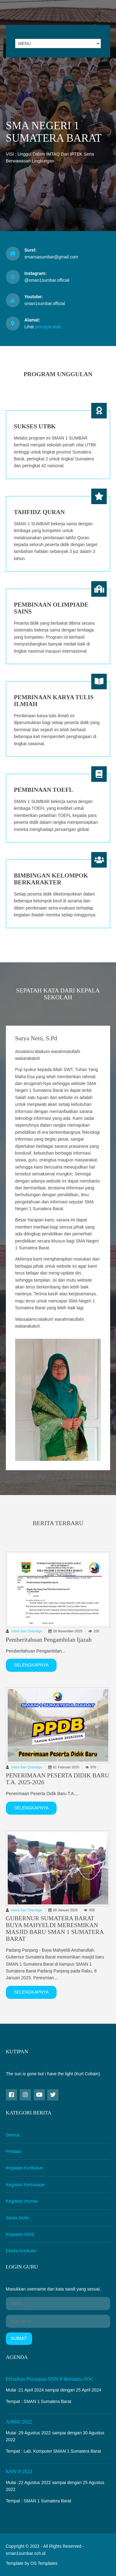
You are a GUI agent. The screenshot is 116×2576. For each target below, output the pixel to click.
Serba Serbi (17, 2217)
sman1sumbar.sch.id (25, 2553)
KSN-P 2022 (19, 2471)
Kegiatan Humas (22, 2201)
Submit (19, 2338)
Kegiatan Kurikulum (24, 2167)
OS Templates (44, 2563)
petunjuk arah (48, 326)
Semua (12, 2134)
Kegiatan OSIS (20, 2234)
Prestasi (14, 2151)
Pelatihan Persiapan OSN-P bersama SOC (50, 2379)
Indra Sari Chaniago (26, 1631)
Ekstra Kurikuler (21, 2250)
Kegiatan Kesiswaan (25, 2184)
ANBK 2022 (19, 2422)
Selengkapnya (31, 1664)
